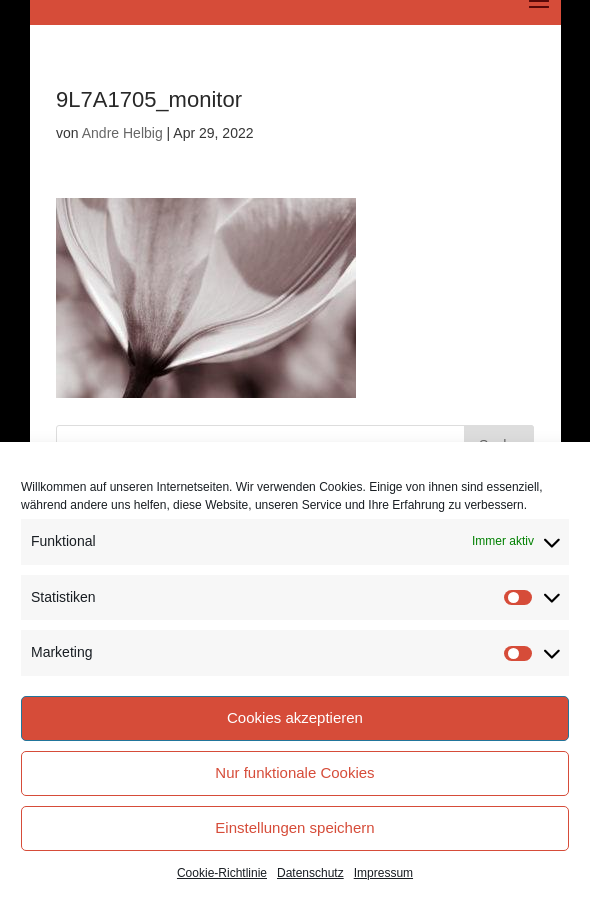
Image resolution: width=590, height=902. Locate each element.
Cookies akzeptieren (295, 717)
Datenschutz (310, 873)
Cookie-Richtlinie (222, 873)
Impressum (383, 873)
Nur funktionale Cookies (294, 772)
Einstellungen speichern (294, 827)
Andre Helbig (122, 133)
